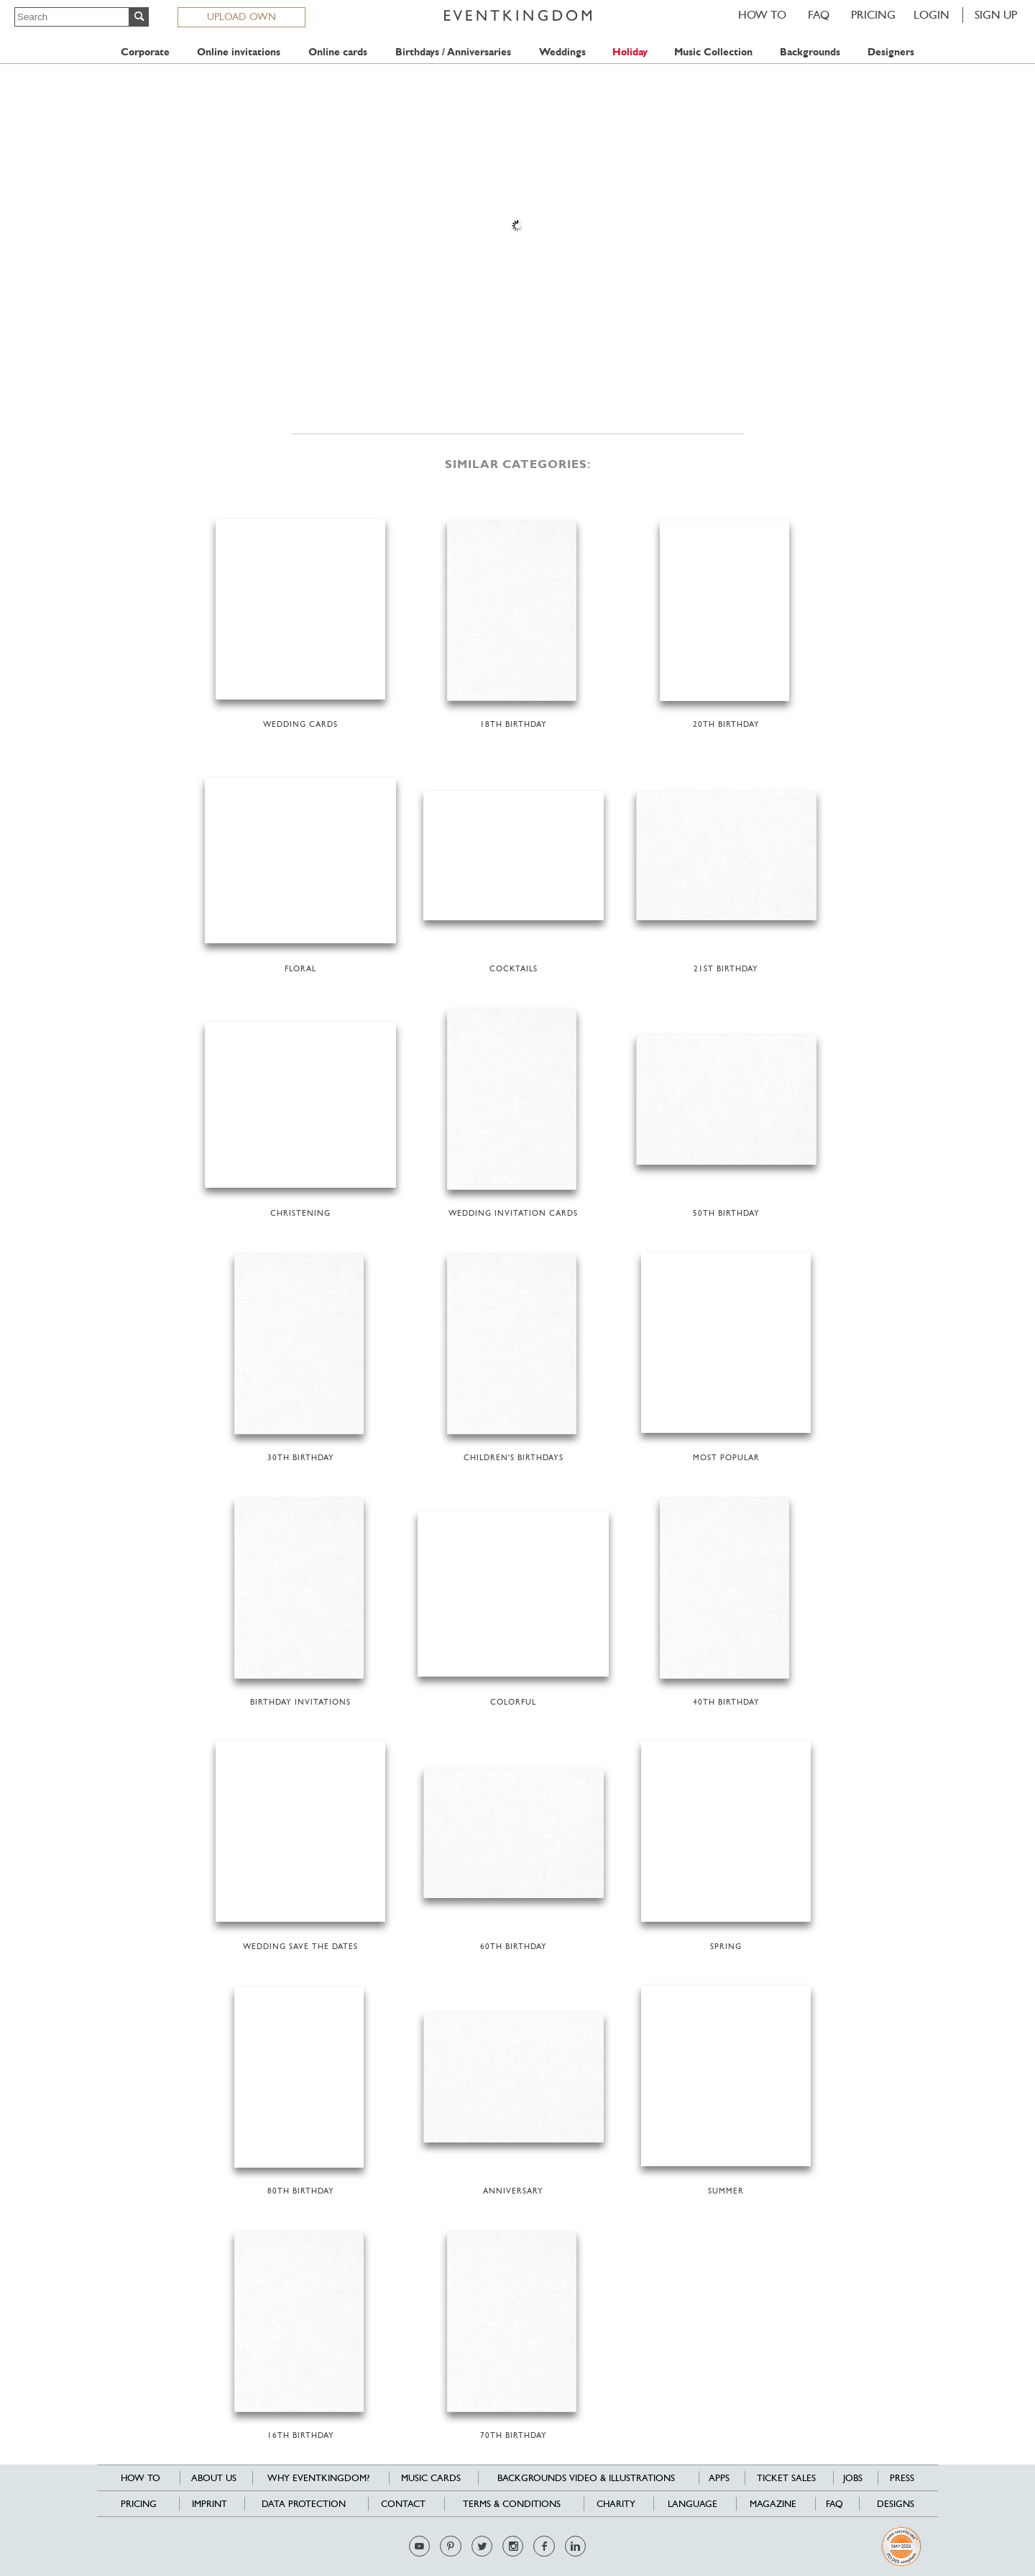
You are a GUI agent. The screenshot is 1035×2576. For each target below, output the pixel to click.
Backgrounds (810, 52)
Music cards (431, 2477)
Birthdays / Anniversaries (453, 52)
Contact (403, 2503)
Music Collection (713, 52)
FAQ (818, 15)
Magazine (773, 2503)
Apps (719, 2477)
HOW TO (762, 15)
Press (902, 2477)
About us (213, 2477)
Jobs (852, 2477)
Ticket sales (786, 2477)
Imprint (209, 2503)
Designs (895, 2503)
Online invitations (238, 52)
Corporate (145, 52)
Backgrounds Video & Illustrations (586, 2477)
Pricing (873, 15)
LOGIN (931, 15)
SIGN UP (996, 15)
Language (692, 2503)
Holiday (630, 52)
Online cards (337, 52)
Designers (891, 52)
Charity (616, 2503)
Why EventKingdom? (318, 2477)
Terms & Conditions (512, 2503)
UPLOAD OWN (241, 16)
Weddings (562, 52)
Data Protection (304, 2503)
